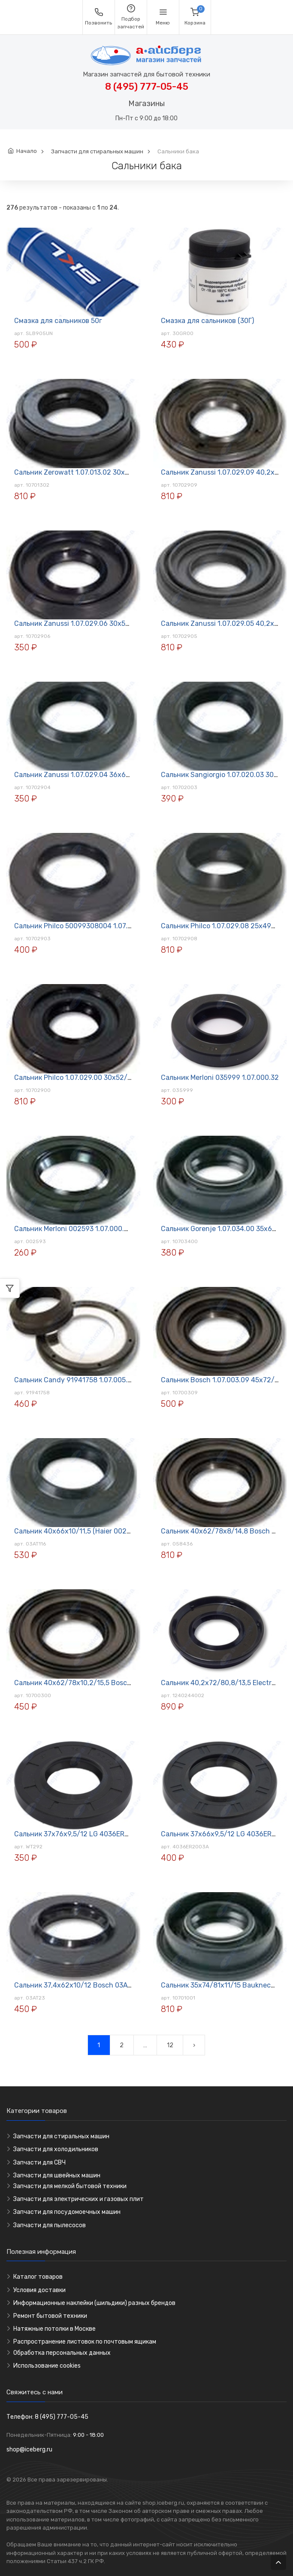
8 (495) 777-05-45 (146, 86)
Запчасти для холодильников (55, 2149)
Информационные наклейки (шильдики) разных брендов (94, 2303)
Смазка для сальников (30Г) (207, 321)
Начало (26, 151)
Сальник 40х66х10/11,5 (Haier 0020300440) (86, 1531)
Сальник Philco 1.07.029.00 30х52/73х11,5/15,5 (90, 1077)
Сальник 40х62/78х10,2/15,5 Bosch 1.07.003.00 (92, 1683)
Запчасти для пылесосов (49, 2225)
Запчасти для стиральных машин (97, 151)
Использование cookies (47, 2365)
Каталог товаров (38, 2276)
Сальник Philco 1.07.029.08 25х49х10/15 (227, 926)
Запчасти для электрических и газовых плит (78, 2199)
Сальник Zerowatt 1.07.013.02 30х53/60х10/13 (90, 472)
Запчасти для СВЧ (39, 2162)
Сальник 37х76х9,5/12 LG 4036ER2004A (80, 1834)
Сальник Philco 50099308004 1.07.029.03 (82, 926)
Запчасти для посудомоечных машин (67, 2212)
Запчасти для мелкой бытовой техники (70, 2186)
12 (170, 2045)
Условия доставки (39, 2290)
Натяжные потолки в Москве (54, 2328)
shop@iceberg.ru (29, 2449)
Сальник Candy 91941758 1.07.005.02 (75, 1380)
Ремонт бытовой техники (50, 2316)
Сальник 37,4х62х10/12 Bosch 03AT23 (77, 1985)
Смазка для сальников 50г (58, 321)
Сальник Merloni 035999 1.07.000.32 (220, 1077)
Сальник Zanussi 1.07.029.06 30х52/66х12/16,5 (91, 623)
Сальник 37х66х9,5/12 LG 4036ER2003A (227, 1834)
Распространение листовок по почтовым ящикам (84, 2341)
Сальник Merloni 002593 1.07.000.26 (73, 1229)
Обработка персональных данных (62, 2353)
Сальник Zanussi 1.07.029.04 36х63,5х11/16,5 (87, 775)
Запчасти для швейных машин (56, 2175)
